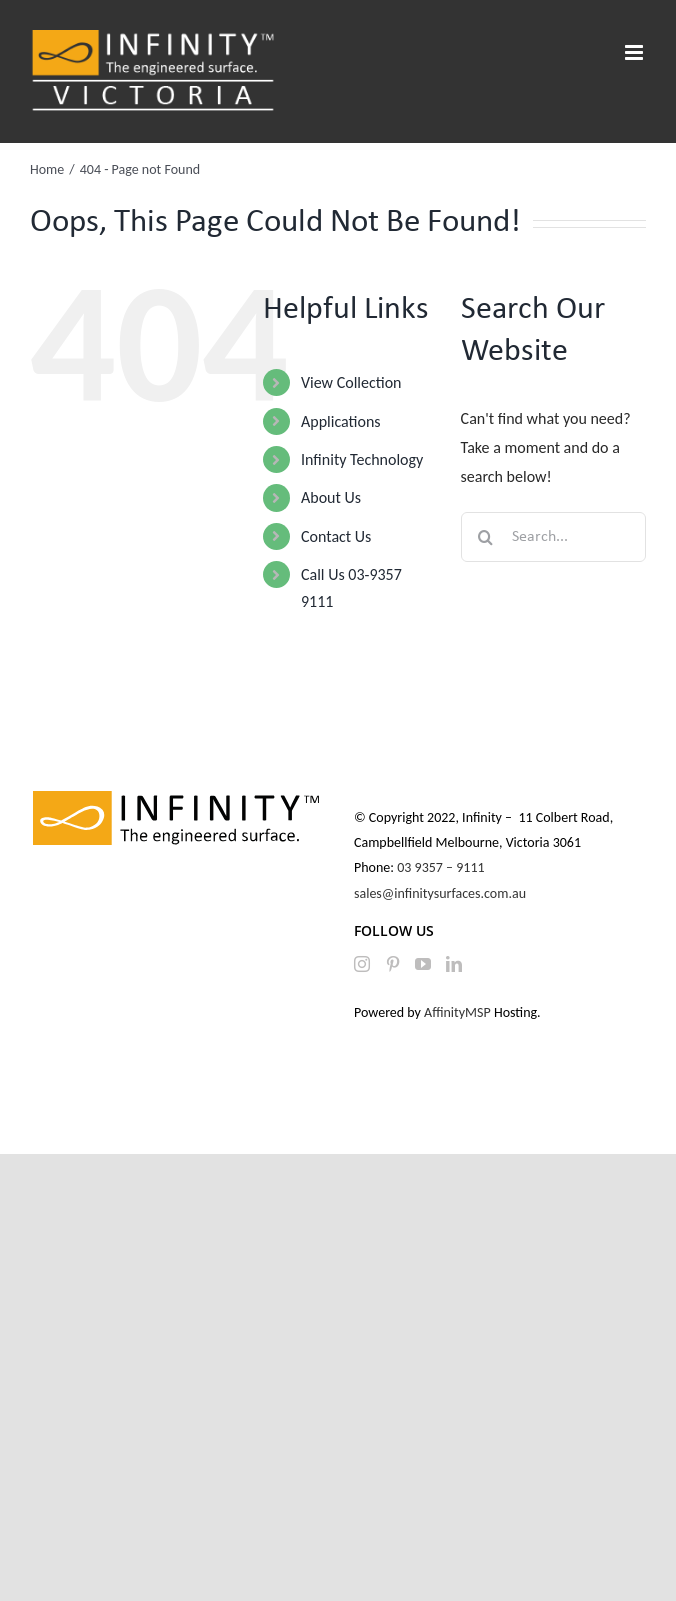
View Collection (351, 382)
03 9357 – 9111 (442, 867)
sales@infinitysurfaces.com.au (440, 893)
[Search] (486, 537)
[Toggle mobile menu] (635, 52)
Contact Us (336, 536)
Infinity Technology (362, 459)
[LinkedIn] (454, 964)
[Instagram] (362, 964)
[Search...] (553, 537)
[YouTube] (423, 964)
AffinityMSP (457, 1012)
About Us (331, 497)
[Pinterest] (393, 964)
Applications (341, 421)
